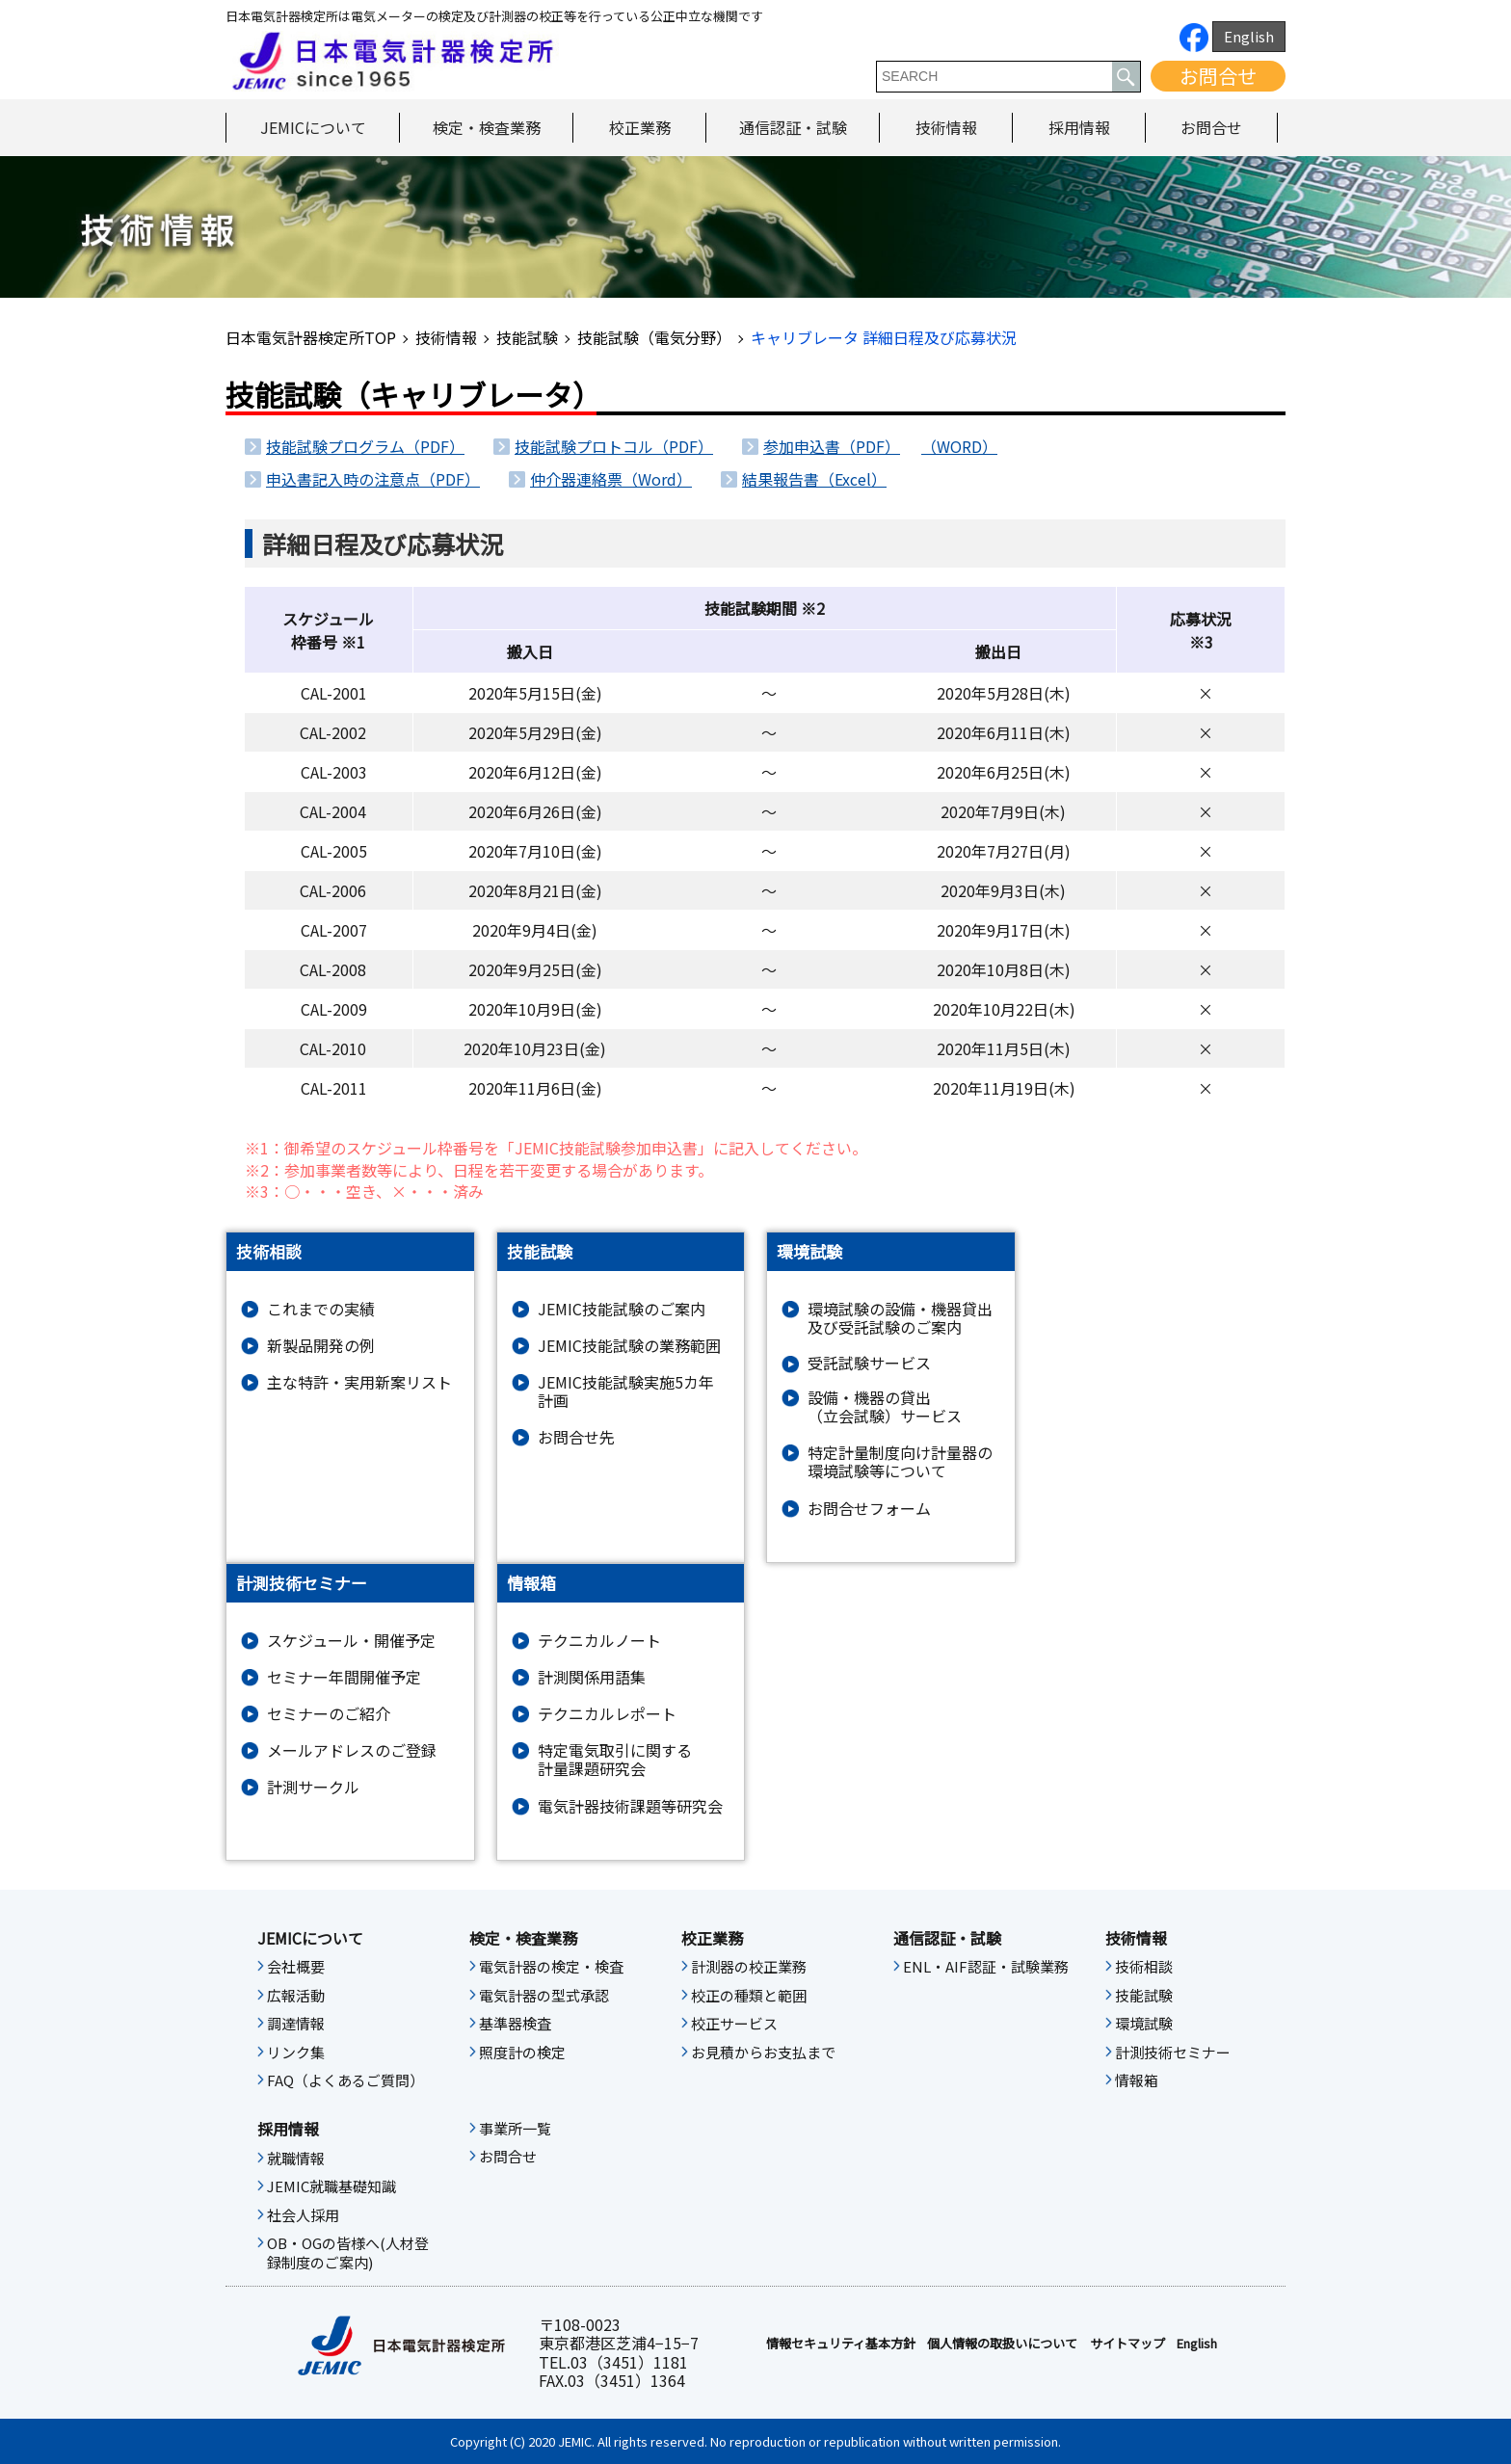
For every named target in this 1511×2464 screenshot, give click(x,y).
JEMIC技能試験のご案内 (621, 1309)
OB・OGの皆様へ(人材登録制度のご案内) (348, 2253)
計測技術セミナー (1173, 2052)
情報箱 (1136, 2080)
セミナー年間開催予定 (344, 1677)
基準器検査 (515, 2023)
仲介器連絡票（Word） (611, 478)
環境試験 (1144, 2023)
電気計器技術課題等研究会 (630, 1806)
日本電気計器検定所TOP (310, 337)
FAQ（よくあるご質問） (345, 2080)
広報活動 (296, 1995)
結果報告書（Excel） (814, 478)
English (1249, 36)
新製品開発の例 (321, 1346)
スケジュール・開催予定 (351, 1640)
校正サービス (734, 2023)
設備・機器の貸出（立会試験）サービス (885, 1407)
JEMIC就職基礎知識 (331, 2186)
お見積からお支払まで (763, 2052)
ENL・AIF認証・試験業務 (986, 1966)
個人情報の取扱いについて (1002, 2343)
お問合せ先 (576, 1437)
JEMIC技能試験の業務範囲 (629, 1346)
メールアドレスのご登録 (352, 1750)
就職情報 (296, 2158)
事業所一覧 (515, 2128)
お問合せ (1218, 76)
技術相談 (1144, 1966)
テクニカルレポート (607, 1714)
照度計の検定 (522, 2052)
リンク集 (296, 2052)
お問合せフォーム (869, 1508)
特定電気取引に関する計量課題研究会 (615, 1759)
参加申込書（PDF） (831, 446)
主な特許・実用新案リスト (359, 1382)
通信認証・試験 (793, 127)
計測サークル (313, 1787)
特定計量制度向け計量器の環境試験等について (900, 1462)
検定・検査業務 (487, 127)
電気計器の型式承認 (544, 1995)
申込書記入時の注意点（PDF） (373, 478)
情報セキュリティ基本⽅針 (840, 2343)
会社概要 (296, 1966)
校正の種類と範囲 (749, 1995)
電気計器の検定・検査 (551, 1966)
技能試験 (527, 337)
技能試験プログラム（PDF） (365, 446)
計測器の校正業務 (749, 1966)
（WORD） (959, 446)
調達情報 (296, 2023)
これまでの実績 (321, 1309)
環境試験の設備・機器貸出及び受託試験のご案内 (900, 1318)
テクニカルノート (599, 1640)
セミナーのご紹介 (328, 1714)
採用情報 (1079, 127)
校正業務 (640, 127)
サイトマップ (1127, 2343)
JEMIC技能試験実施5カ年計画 (626, 1391)
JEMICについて (313, 127)
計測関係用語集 (592, 1677)
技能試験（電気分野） (654, 337)
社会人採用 (303, 2215)
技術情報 (946, 127)
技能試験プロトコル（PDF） (614, 446)
